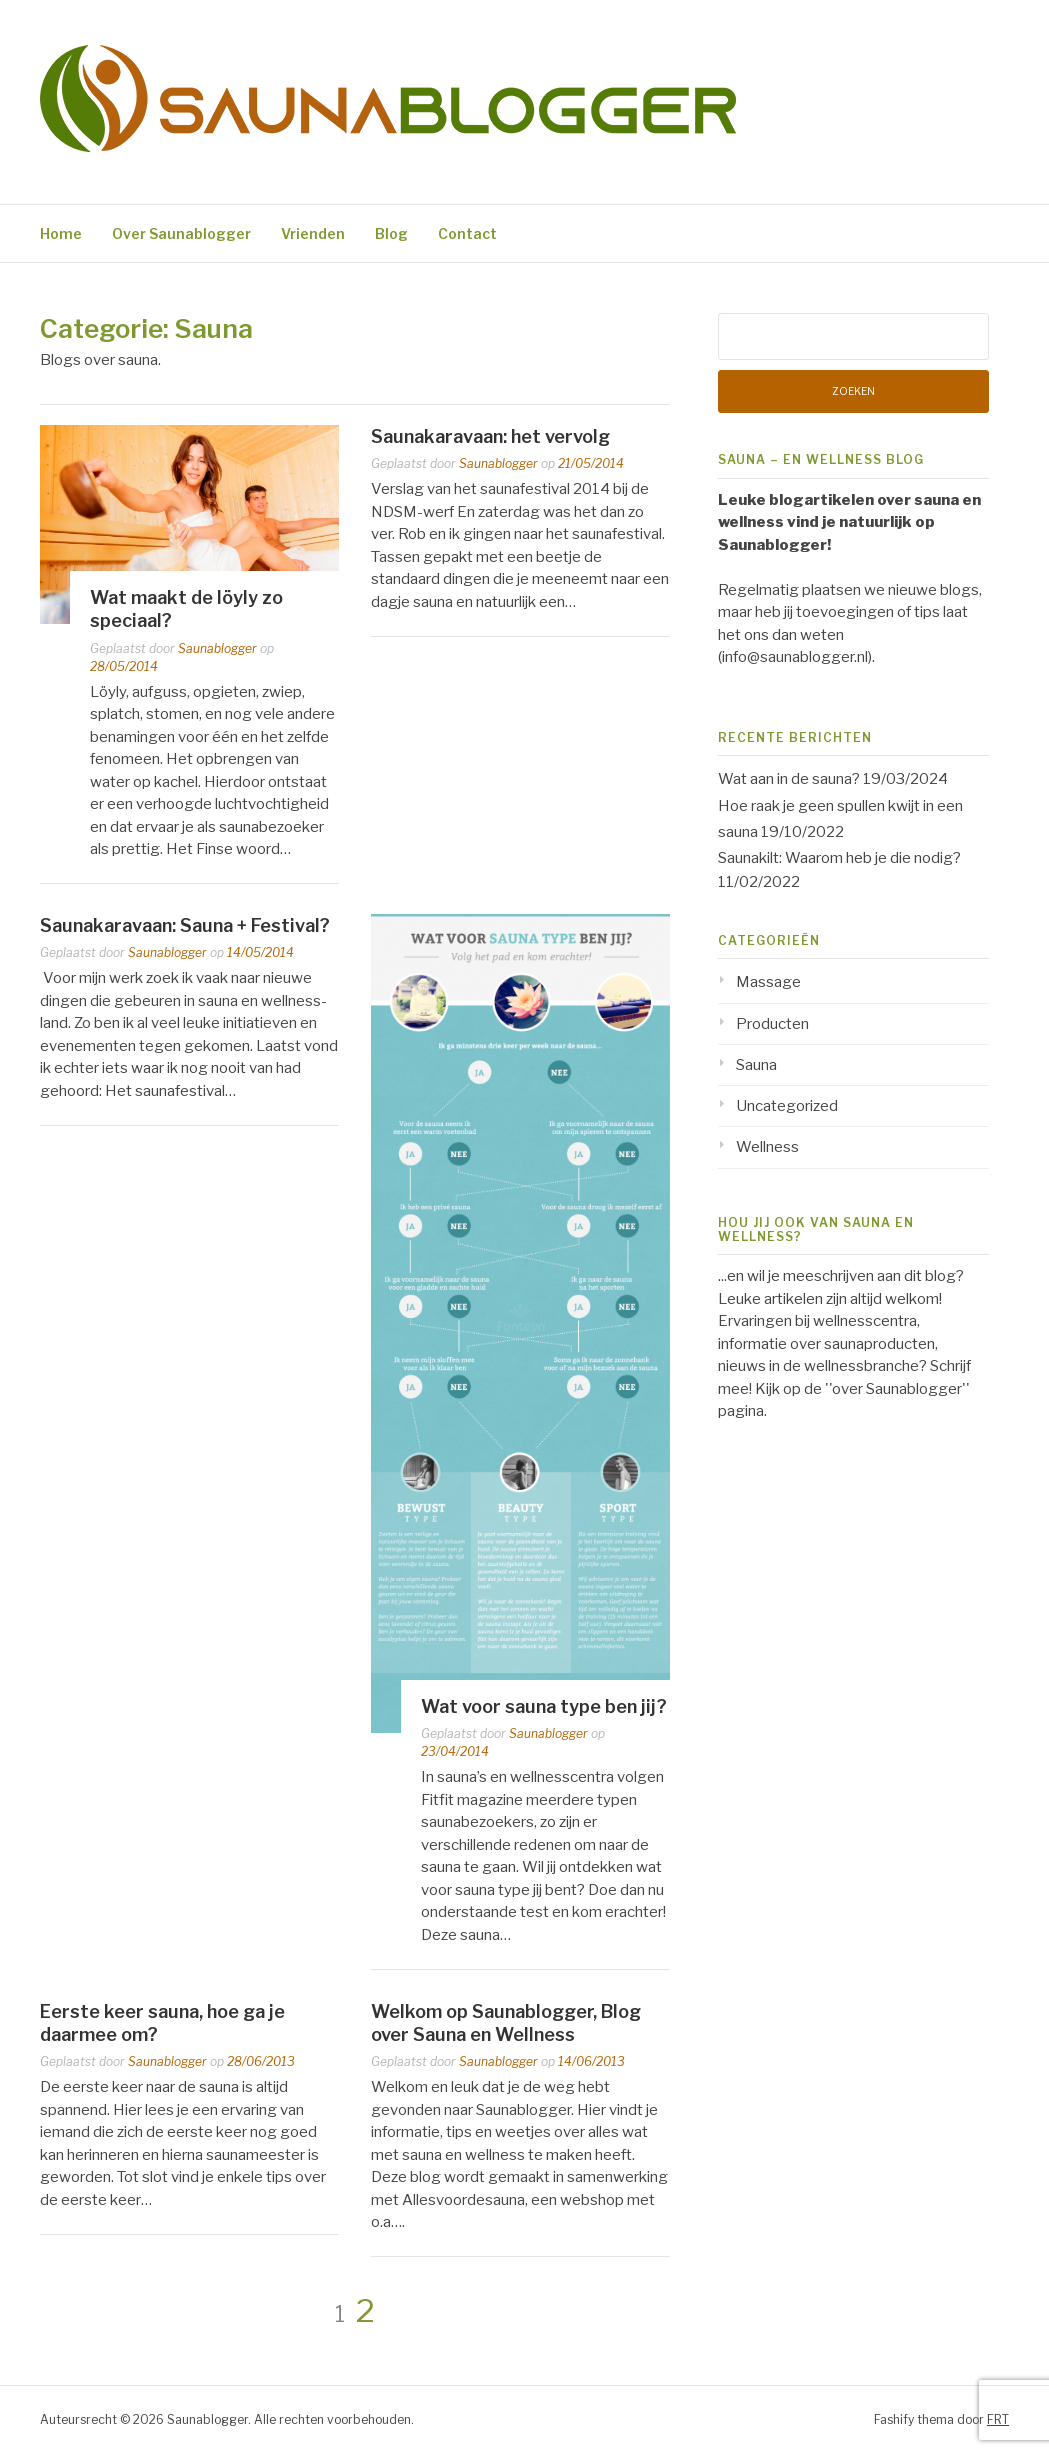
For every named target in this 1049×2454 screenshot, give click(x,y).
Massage (768, 982)
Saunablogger (217, 648)
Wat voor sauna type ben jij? (544, 1706)
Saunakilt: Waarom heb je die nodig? (839, 858)
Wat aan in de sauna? (789, 779)
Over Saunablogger (181, 233)
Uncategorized (787, 1106)
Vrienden (313, 233)
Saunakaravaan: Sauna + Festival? (185, 925)
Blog (391, 233)
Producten (772, 1024)
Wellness (767, 1147)
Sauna (756, 1065)
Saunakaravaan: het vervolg (490, 436)
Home (61, 233)
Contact (467, 233)
